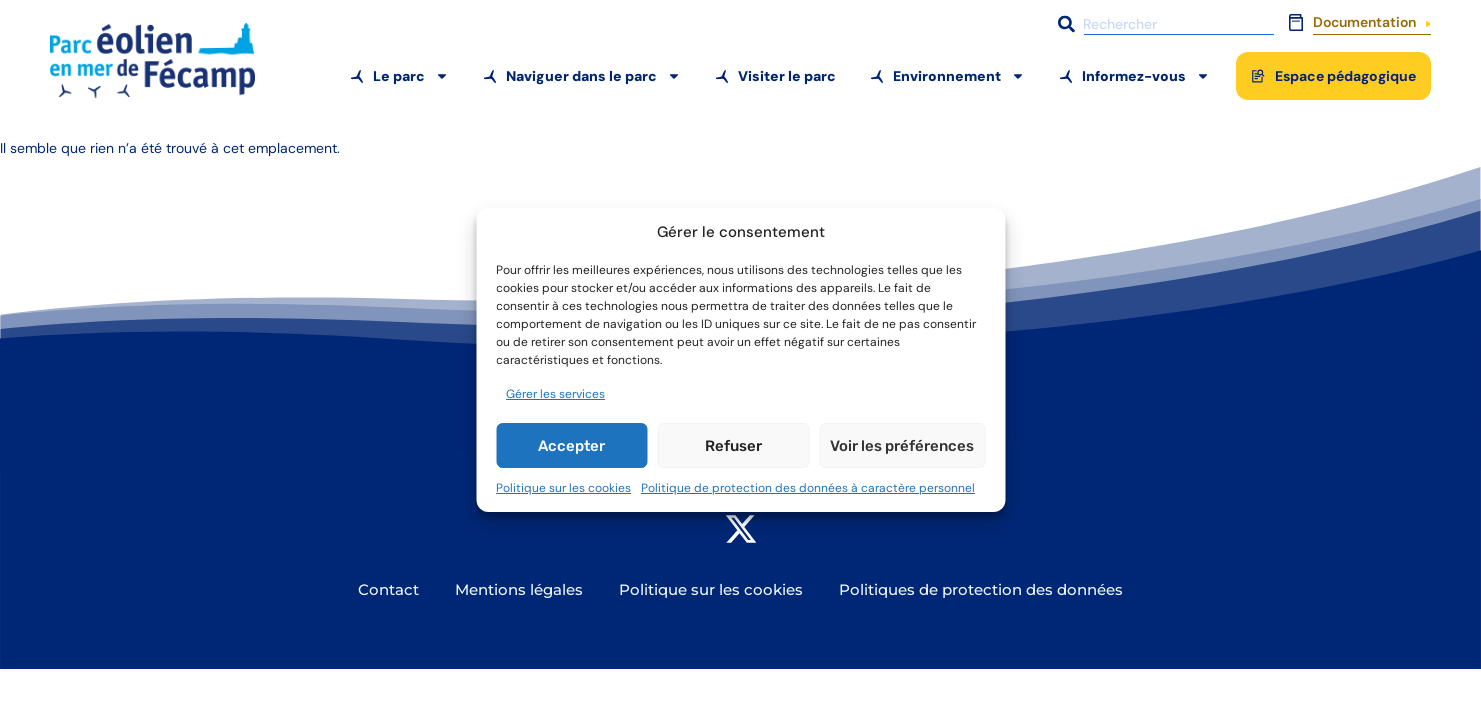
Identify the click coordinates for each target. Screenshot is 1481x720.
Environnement (959, 76)
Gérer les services (555, 394)
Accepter (571, 446)
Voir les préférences (902, 446)
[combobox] (1163, 24)
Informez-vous (1146, 76)
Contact (388, 589)
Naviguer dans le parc (593, 76)
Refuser (733, 446)
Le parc (411, 76)
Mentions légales (519, 589)
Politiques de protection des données (981, 589)
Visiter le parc (787, 76)
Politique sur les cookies (563, 488)
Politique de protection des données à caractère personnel (808, 488)
